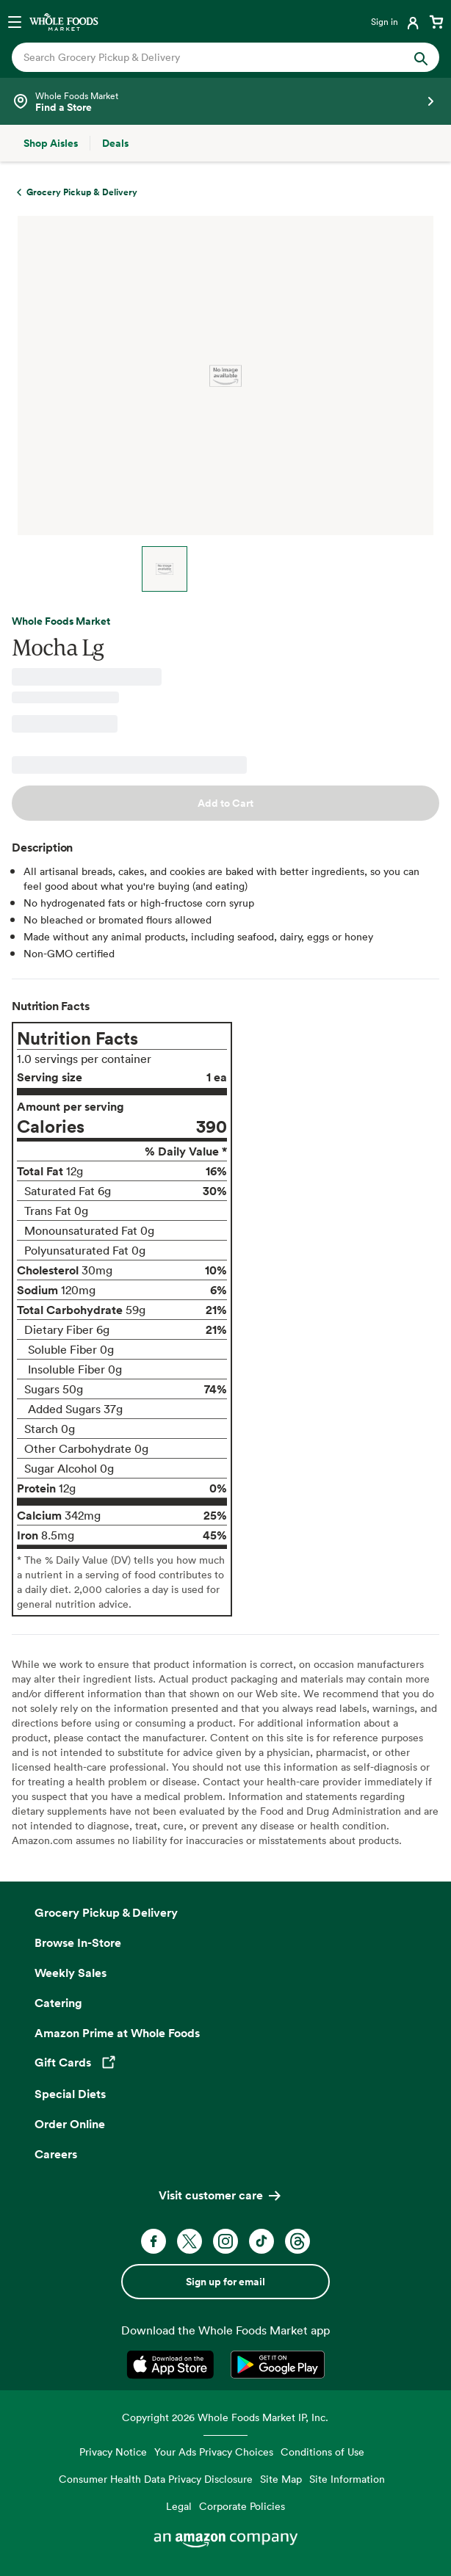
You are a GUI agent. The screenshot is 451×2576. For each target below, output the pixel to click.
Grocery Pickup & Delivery (106, 1912)
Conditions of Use (322, 2452)
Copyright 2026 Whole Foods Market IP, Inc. (225, 2417)
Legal (179, 2506)
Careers (56, 2154)
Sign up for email (225, 2281)
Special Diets (70, 2094)
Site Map (281, 2479)
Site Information (347, 2479)
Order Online (70, 2124)
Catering (58, 2003)
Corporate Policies (242, 2506)
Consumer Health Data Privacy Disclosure (156, 2479)
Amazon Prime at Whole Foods (117, 2033)
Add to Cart (225, 803)
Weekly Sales (71, 1972)
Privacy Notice (113, 2452)
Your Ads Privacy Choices (213, 2452)
